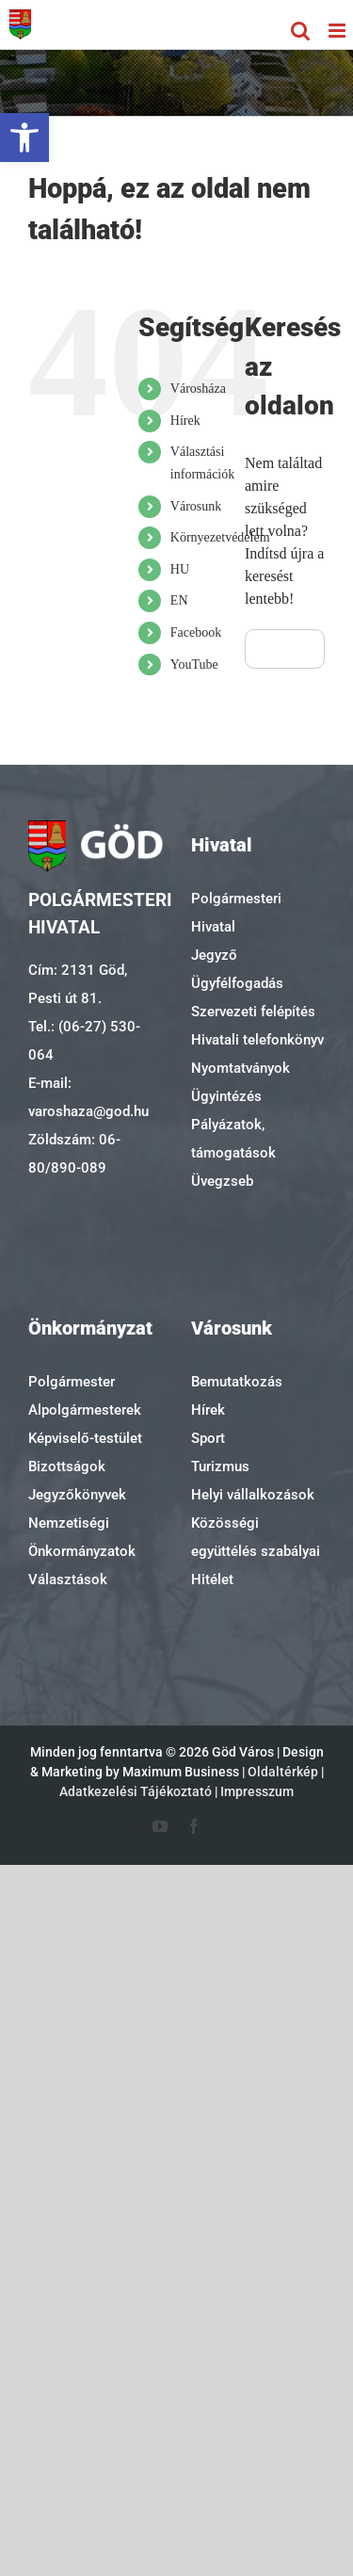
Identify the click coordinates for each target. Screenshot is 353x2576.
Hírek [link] (185, 420)
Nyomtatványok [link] (240, 1068)
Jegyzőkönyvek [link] (77, 1494)
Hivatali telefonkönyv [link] (257, 1039)
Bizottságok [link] (66, 1466)
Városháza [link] (198, 388)
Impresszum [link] (257, 1791)
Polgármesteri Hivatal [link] (236, 912)
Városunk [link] (195, 506)
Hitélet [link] (212, 1579)
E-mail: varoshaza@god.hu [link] (88, 1097)
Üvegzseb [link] (222, 1181)
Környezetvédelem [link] (220, 537)
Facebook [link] (195, 632)
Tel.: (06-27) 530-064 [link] (84, 1040)
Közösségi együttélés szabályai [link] (255, 1537)
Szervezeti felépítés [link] (253, 1011)
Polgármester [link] (71, 1381)
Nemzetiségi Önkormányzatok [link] (82, 1537)
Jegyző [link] (214, 955)
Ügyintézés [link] (226, 1096)
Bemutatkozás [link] (236, 1381)
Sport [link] (208, 1438)
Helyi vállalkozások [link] (252, 1494)
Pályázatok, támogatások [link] (233, 1138)
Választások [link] (67, 1579)
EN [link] (179, 600)
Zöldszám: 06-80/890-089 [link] (74, 1153)
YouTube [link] (194, 664)
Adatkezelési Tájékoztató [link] (135, 1791)
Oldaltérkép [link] (283, 1771)
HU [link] (179, 569)
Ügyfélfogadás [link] (237, 983)
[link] (24, 137)
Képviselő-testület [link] (85, 1438)
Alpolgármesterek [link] (84, 1409)
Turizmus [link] (220, 1466)
